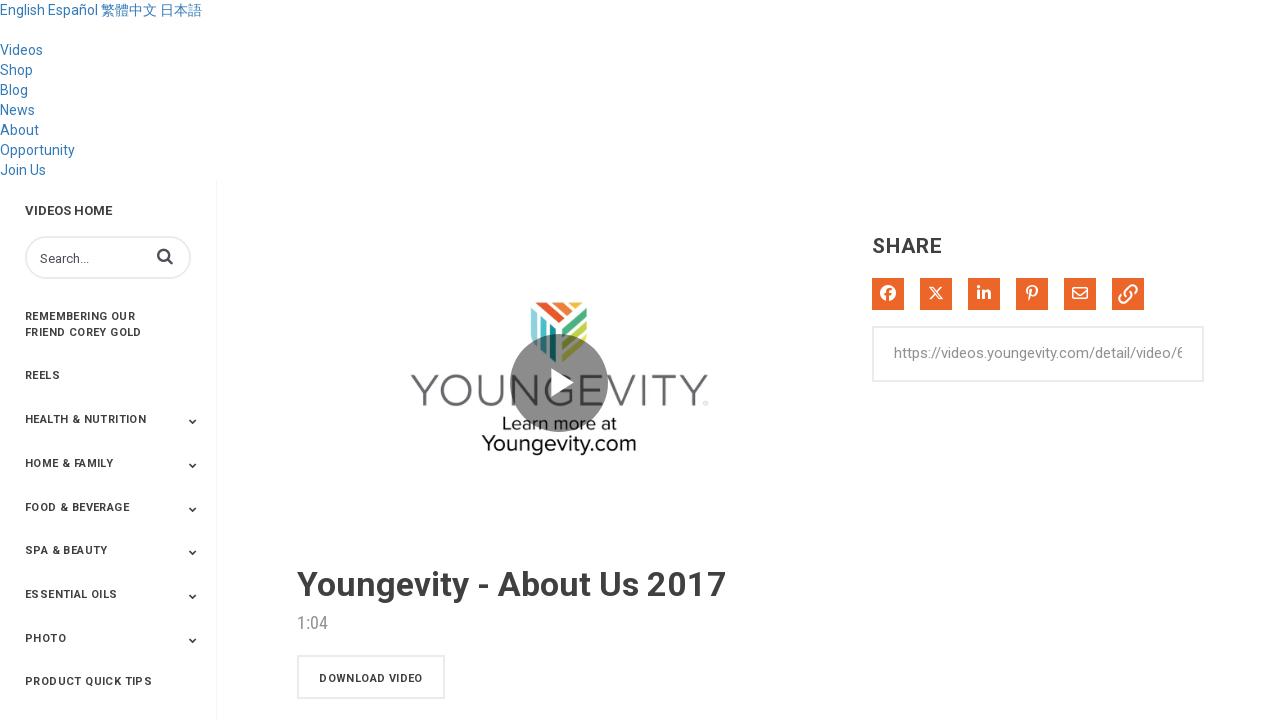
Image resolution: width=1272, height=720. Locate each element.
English (22, 10)
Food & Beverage (77, 507)
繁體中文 (129, 10)
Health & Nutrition (85, 419)
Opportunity (37, 150)
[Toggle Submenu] (193, 421)
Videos (21, 50)
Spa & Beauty (66, 550)
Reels (42, 375)
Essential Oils (71, 594)
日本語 (181, 10)
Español (73, 10)
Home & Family (69, 463)
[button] (165, 256)
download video (371, 678)
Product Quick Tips (88, 681)
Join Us (23, 170)
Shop (16, 70)
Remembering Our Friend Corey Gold (83, 324)
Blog (14, 90)
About (19, 130)
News (17, 110)
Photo (45, 638)
